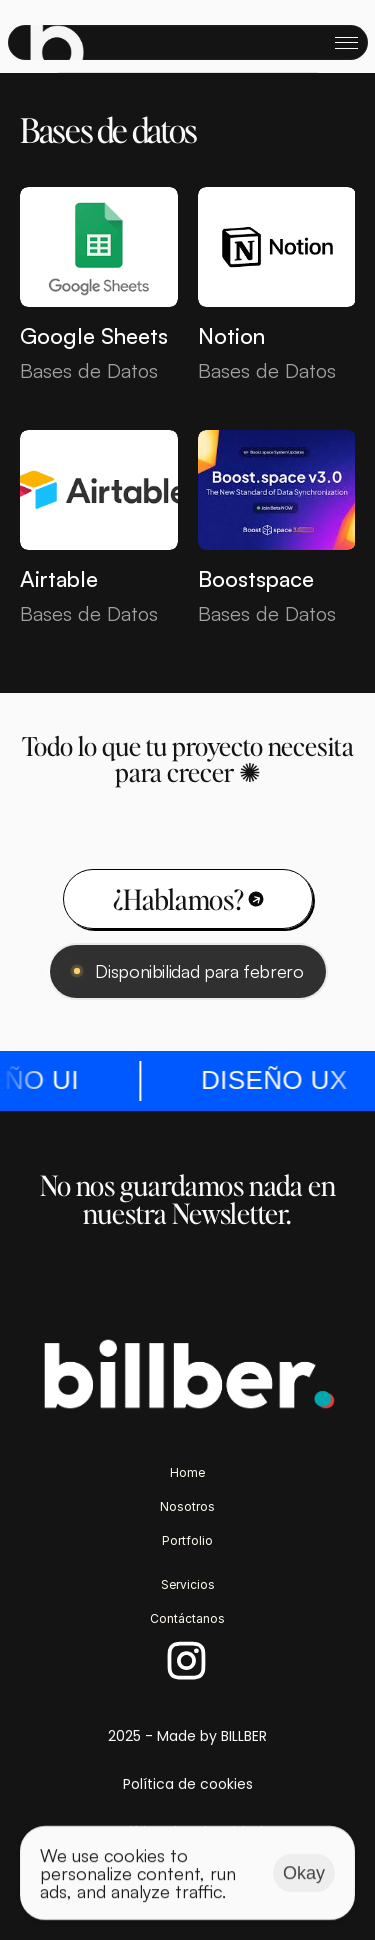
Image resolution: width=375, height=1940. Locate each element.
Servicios (188, 1584)
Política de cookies (188, 1784)
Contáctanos (187, 1618)
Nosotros (187, 1506)
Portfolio (187, 1540)
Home (187, 1472)
